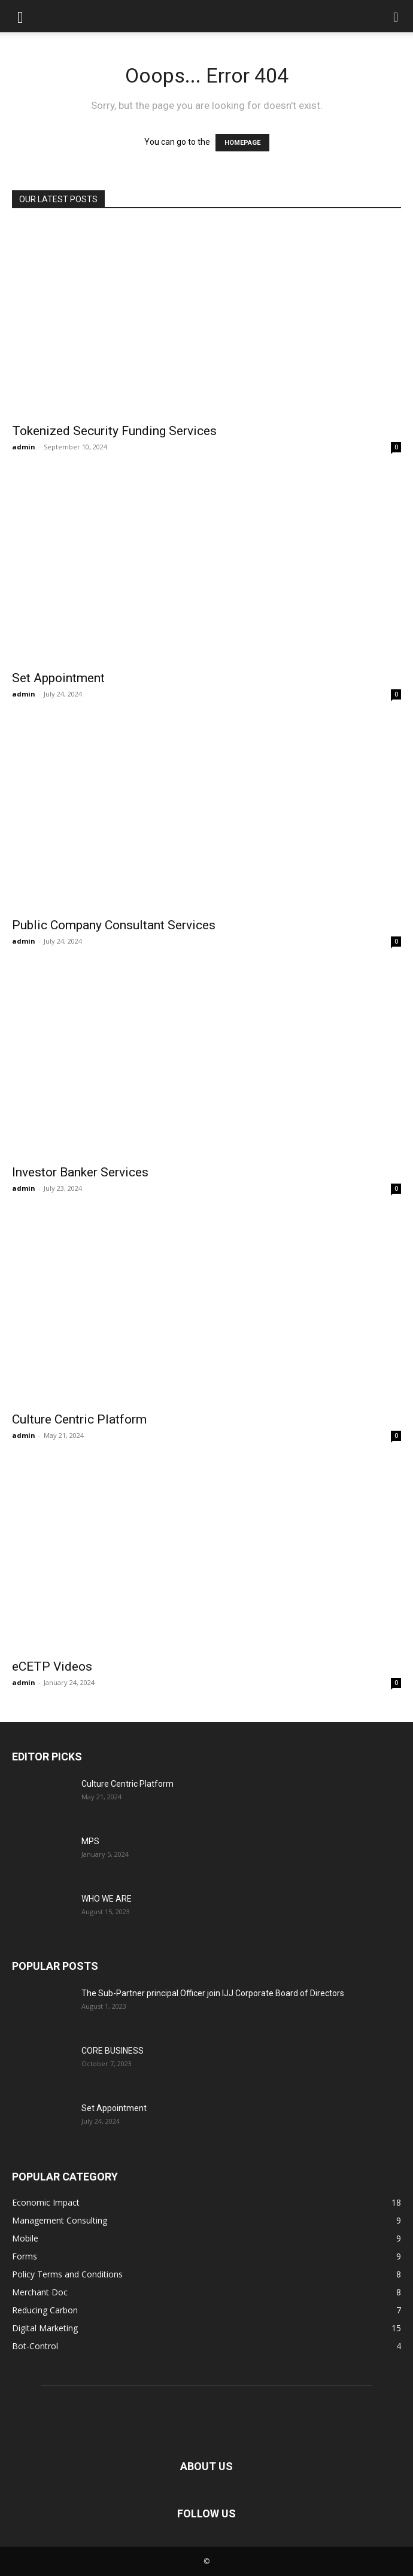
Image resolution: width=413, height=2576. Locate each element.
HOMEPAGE (242, 143)
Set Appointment (58, 678)
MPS (90, 1841)
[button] (20, 16)
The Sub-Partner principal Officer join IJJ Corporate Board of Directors (212, 1993)
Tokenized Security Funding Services (114, 431)
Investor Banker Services (80, 1172)
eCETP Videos (52, 1666)
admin (23, 446)
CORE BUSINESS (112, 2050)
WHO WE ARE (106, 1898)
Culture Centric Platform (79, 1419)
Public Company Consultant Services (113, 925)
